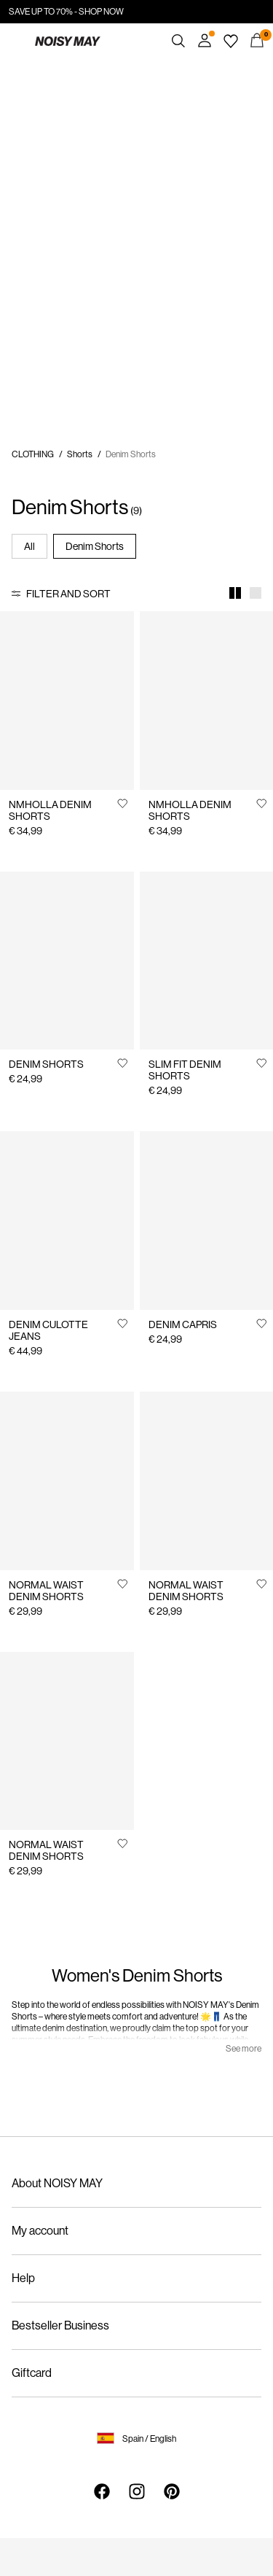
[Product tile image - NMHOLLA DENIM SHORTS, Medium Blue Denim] (207, 700)
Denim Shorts (95, 546)
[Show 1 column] (255, 593)
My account (40, 2231)
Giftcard (32, 2373)
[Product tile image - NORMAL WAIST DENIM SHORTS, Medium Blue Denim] (207, 1481)
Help (23, 2278)
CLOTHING (33, 454)
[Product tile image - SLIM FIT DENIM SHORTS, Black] (207, 961)
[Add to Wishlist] (122, 803)
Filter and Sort (68, 594)
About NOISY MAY (57, 2183)
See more (243, 2049)
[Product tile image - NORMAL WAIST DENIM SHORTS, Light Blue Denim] (67, 1741)
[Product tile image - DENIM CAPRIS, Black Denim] (207, 1220)
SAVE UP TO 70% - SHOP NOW (66, 12)
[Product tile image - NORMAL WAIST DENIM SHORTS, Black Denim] (67, 1481)
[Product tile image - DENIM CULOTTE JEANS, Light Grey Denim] (67, 1220)
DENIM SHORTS (46, 1064)
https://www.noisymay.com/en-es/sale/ (97, 67)
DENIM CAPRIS (183, 1324)
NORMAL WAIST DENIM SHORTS (46, 1590)
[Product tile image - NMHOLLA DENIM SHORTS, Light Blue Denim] (67, 700)
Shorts (79, 454)
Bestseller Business (60, 2325)
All (29, 546)
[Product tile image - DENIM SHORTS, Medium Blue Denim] (67, 961)
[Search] (178, 41)
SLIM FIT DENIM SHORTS (185, 1070)
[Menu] (16, 41)
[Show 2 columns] (235, 593)
